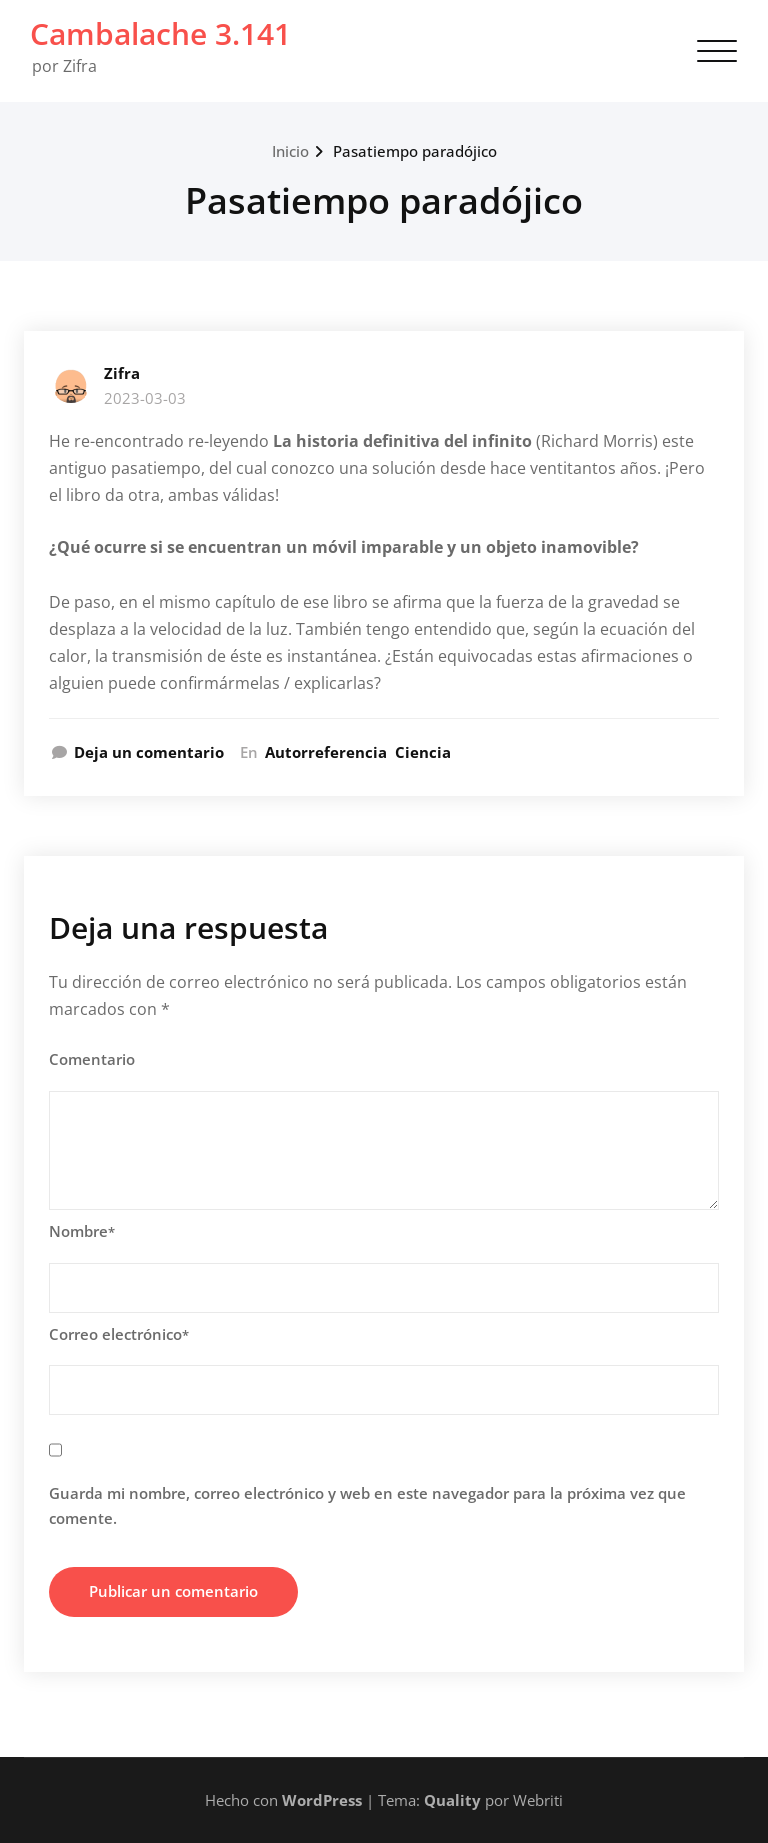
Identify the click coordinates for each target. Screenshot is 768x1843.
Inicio (290, 151)
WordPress (322, 1800)
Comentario (92, 1059)
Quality (452, 1800)
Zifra (122, 373)
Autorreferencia (326, 752)
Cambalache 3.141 (160, 33)
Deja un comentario (149, 752)
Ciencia (423, 752)
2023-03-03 (145, 398)
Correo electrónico (119, 1334)
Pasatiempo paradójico (415, 151)
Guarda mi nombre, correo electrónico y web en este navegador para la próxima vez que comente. (367, 1506)
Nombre (82, 1231)
